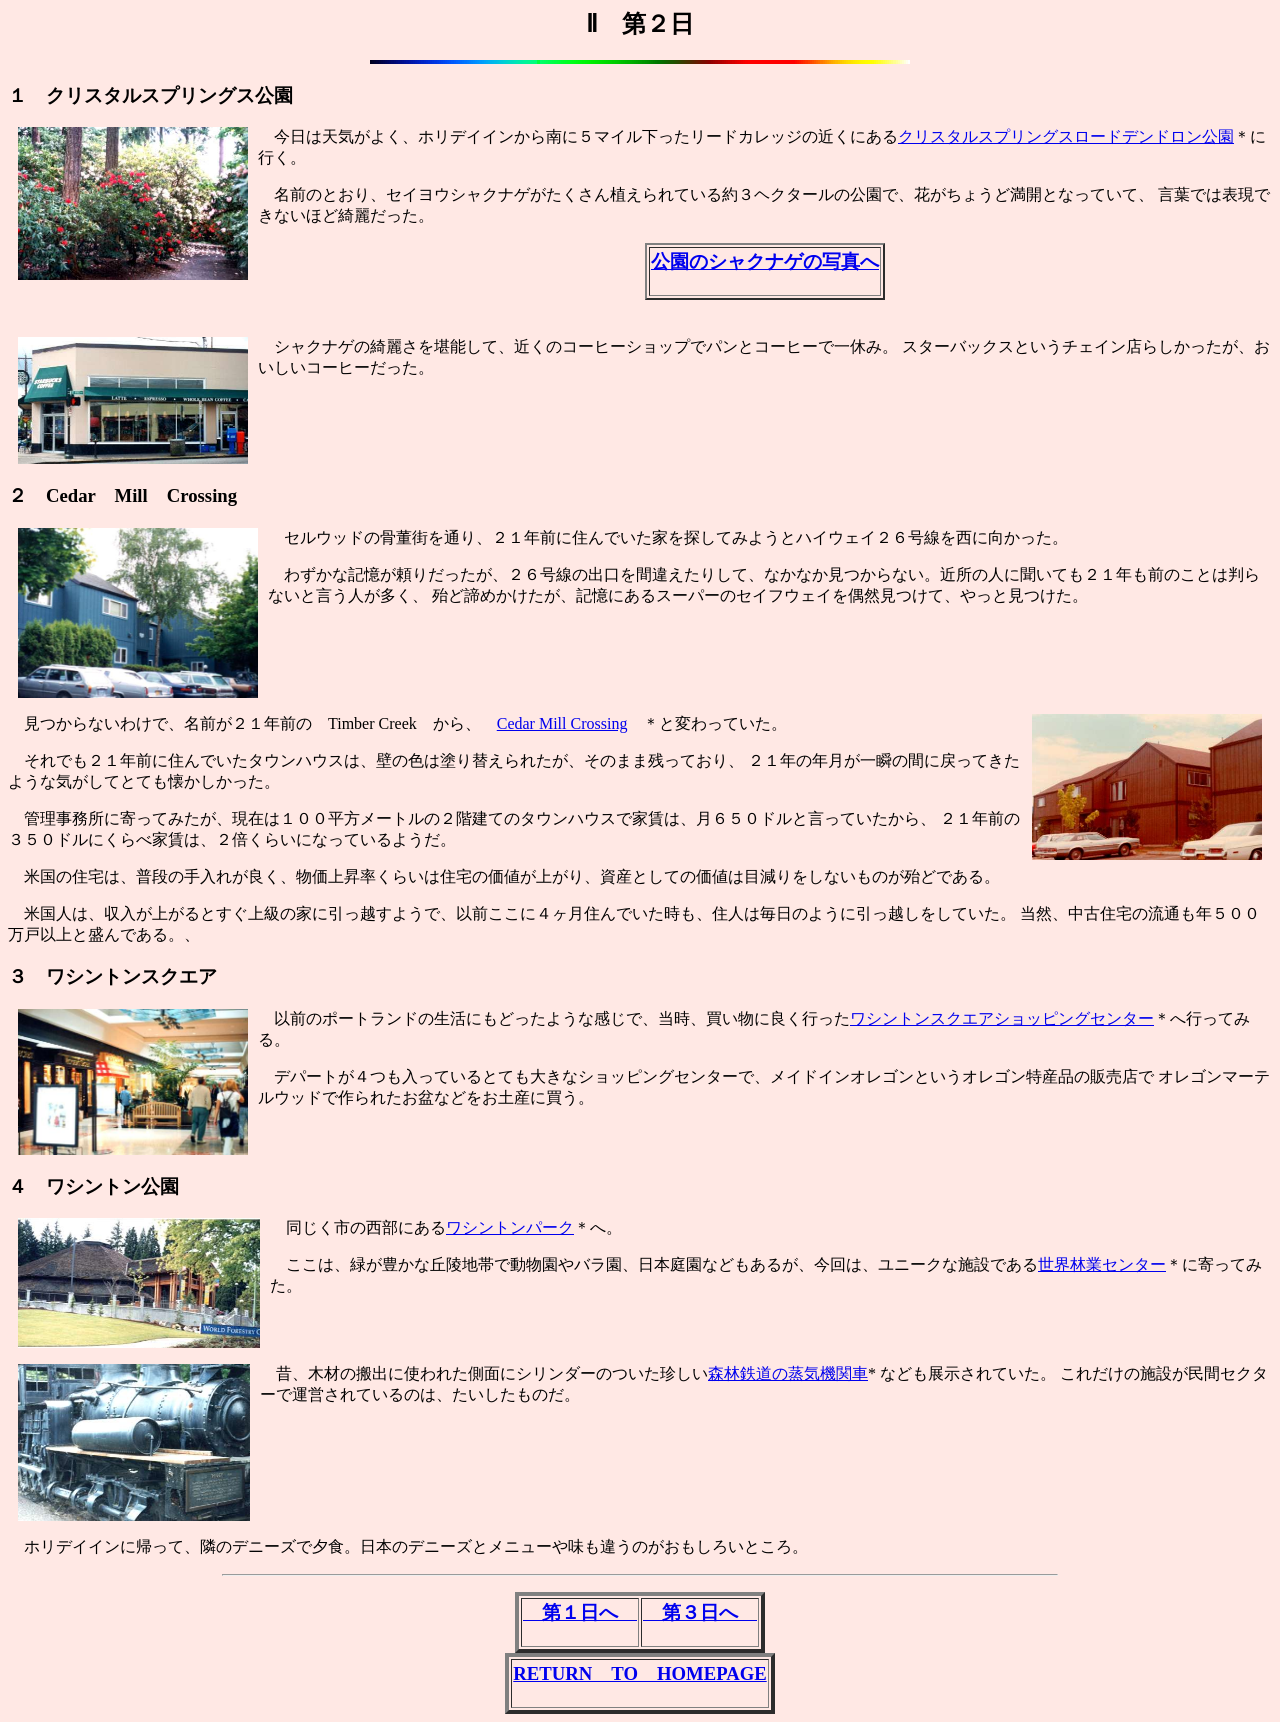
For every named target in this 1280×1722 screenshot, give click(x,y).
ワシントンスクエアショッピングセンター (1002, 1018)
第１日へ (580, 1612)
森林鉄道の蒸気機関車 (788, 1373)
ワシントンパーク (510, 1227)
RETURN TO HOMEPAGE (639, 1673)
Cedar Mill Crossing (562, 723)
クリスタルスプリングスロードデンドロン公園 (1066, 136)
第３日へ (700, 1612)
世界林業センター (1102, 1264)
